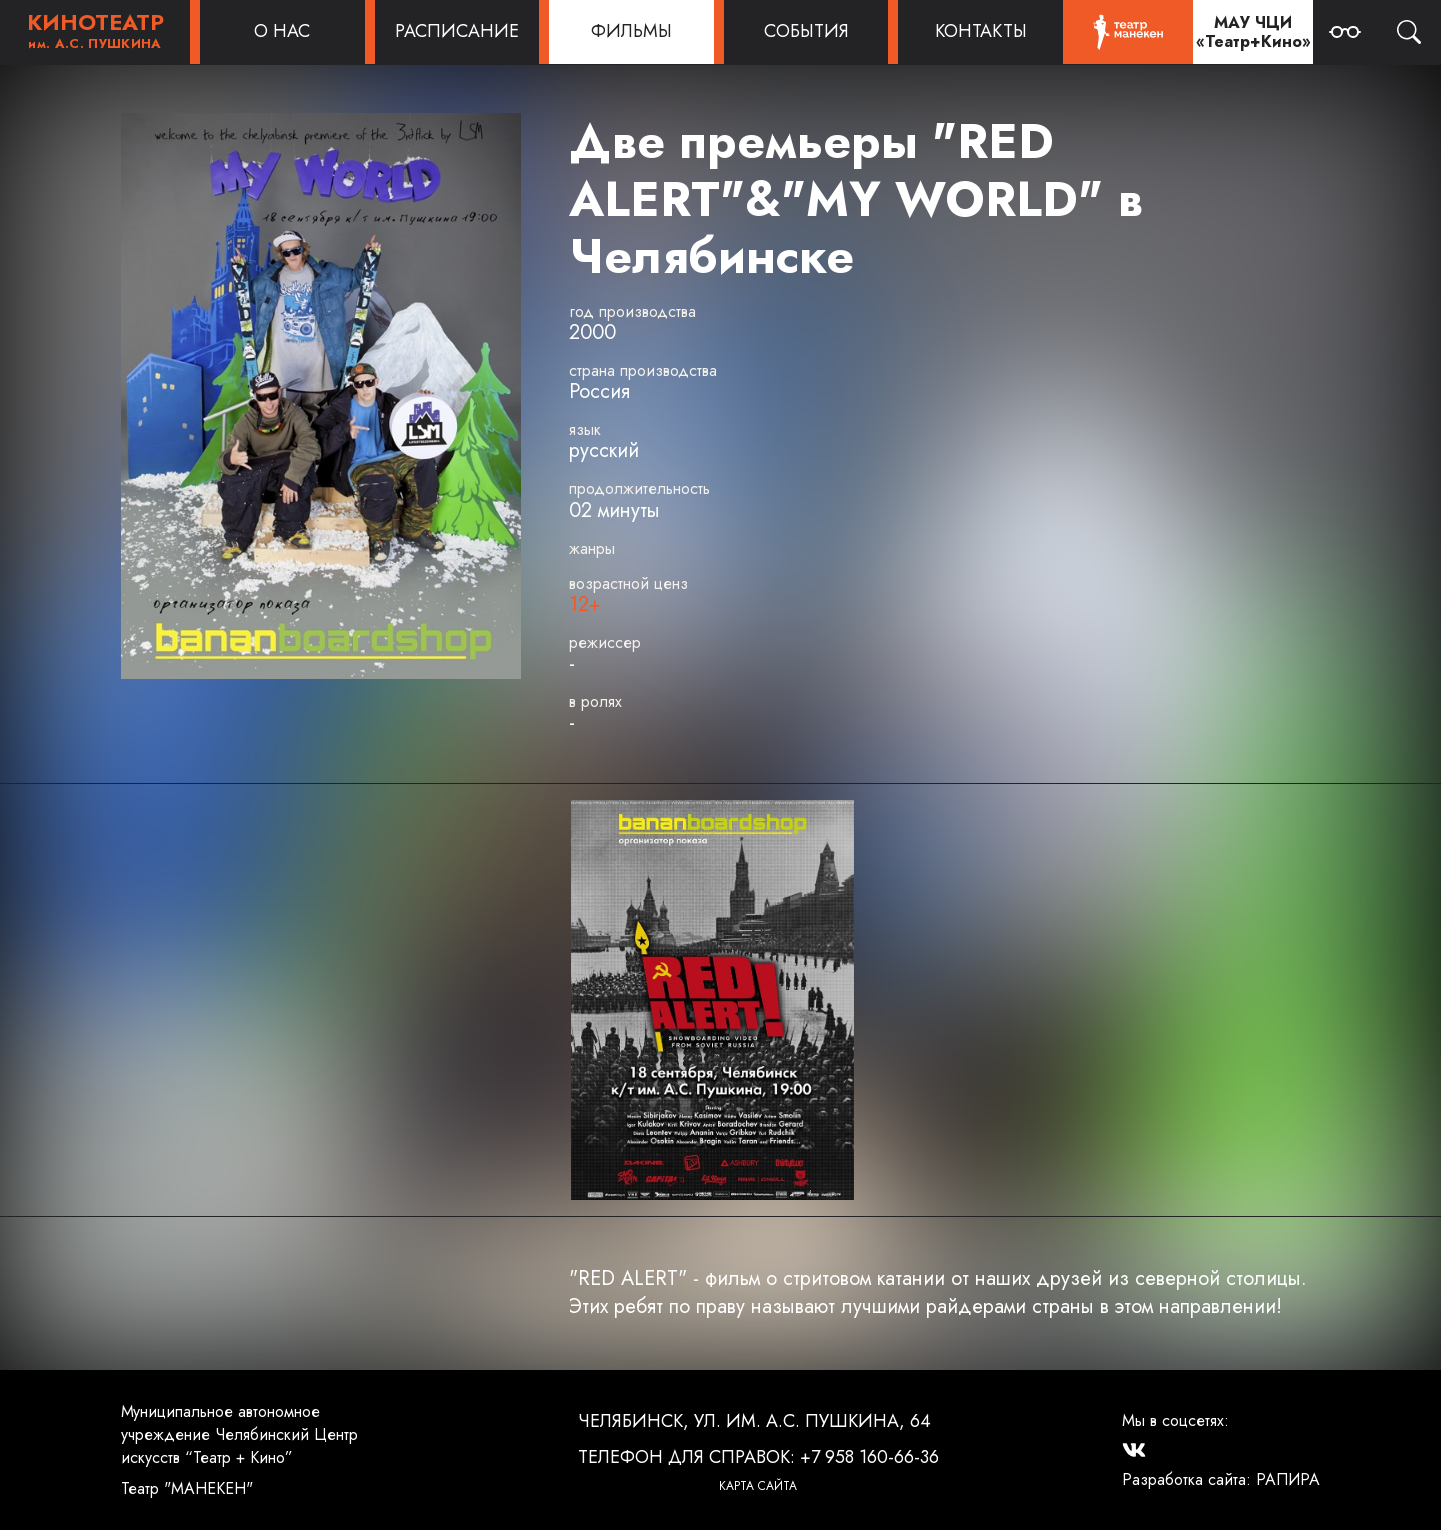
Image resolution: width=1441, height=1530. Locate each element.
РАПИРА (1288, 1479)
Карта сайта (758, 1486)
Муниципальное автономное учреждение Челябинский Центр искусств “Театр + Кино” (239, 1434)
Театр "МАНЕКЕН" (187, 1488)
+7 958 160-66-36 (869, 1457)
